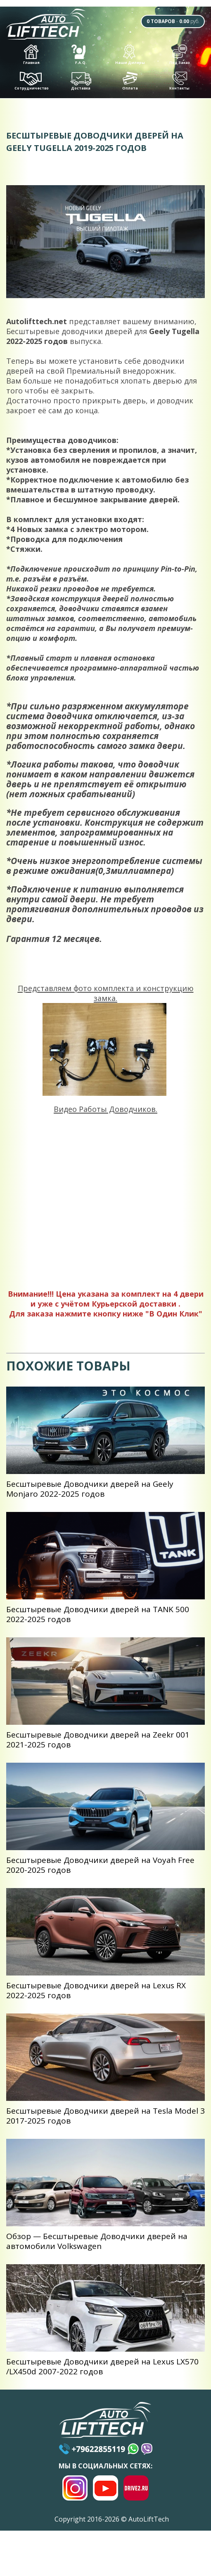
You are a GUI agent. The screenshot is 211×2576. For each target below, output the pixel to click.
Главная (31, 57)
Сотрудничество (32, 84)
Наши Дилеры (130, 57)
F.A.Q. (79, 57)
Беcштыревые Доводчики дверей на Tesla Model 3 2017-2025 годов (105, 2118)
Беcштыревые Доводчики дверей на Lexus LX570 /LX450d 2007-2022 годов (102, 2369)
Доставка (80, 84)
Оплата (130, 84)
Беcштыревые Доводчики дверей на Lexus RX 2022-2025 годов (96, 1993)
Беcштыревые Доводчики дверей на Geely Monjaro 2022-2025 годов (89, 1491)
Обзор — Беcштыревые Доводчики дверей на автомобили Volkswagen (96, 2244)
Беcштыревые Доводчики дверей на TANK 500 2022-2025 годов (97, 1617)
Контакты (179, 84)
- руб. (166, 22)
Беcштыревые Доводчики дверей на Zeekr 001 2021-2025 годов (98, 1742)
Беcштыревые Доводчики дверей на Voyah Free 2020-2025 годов (100, 1868)
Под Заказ (180, 57)
